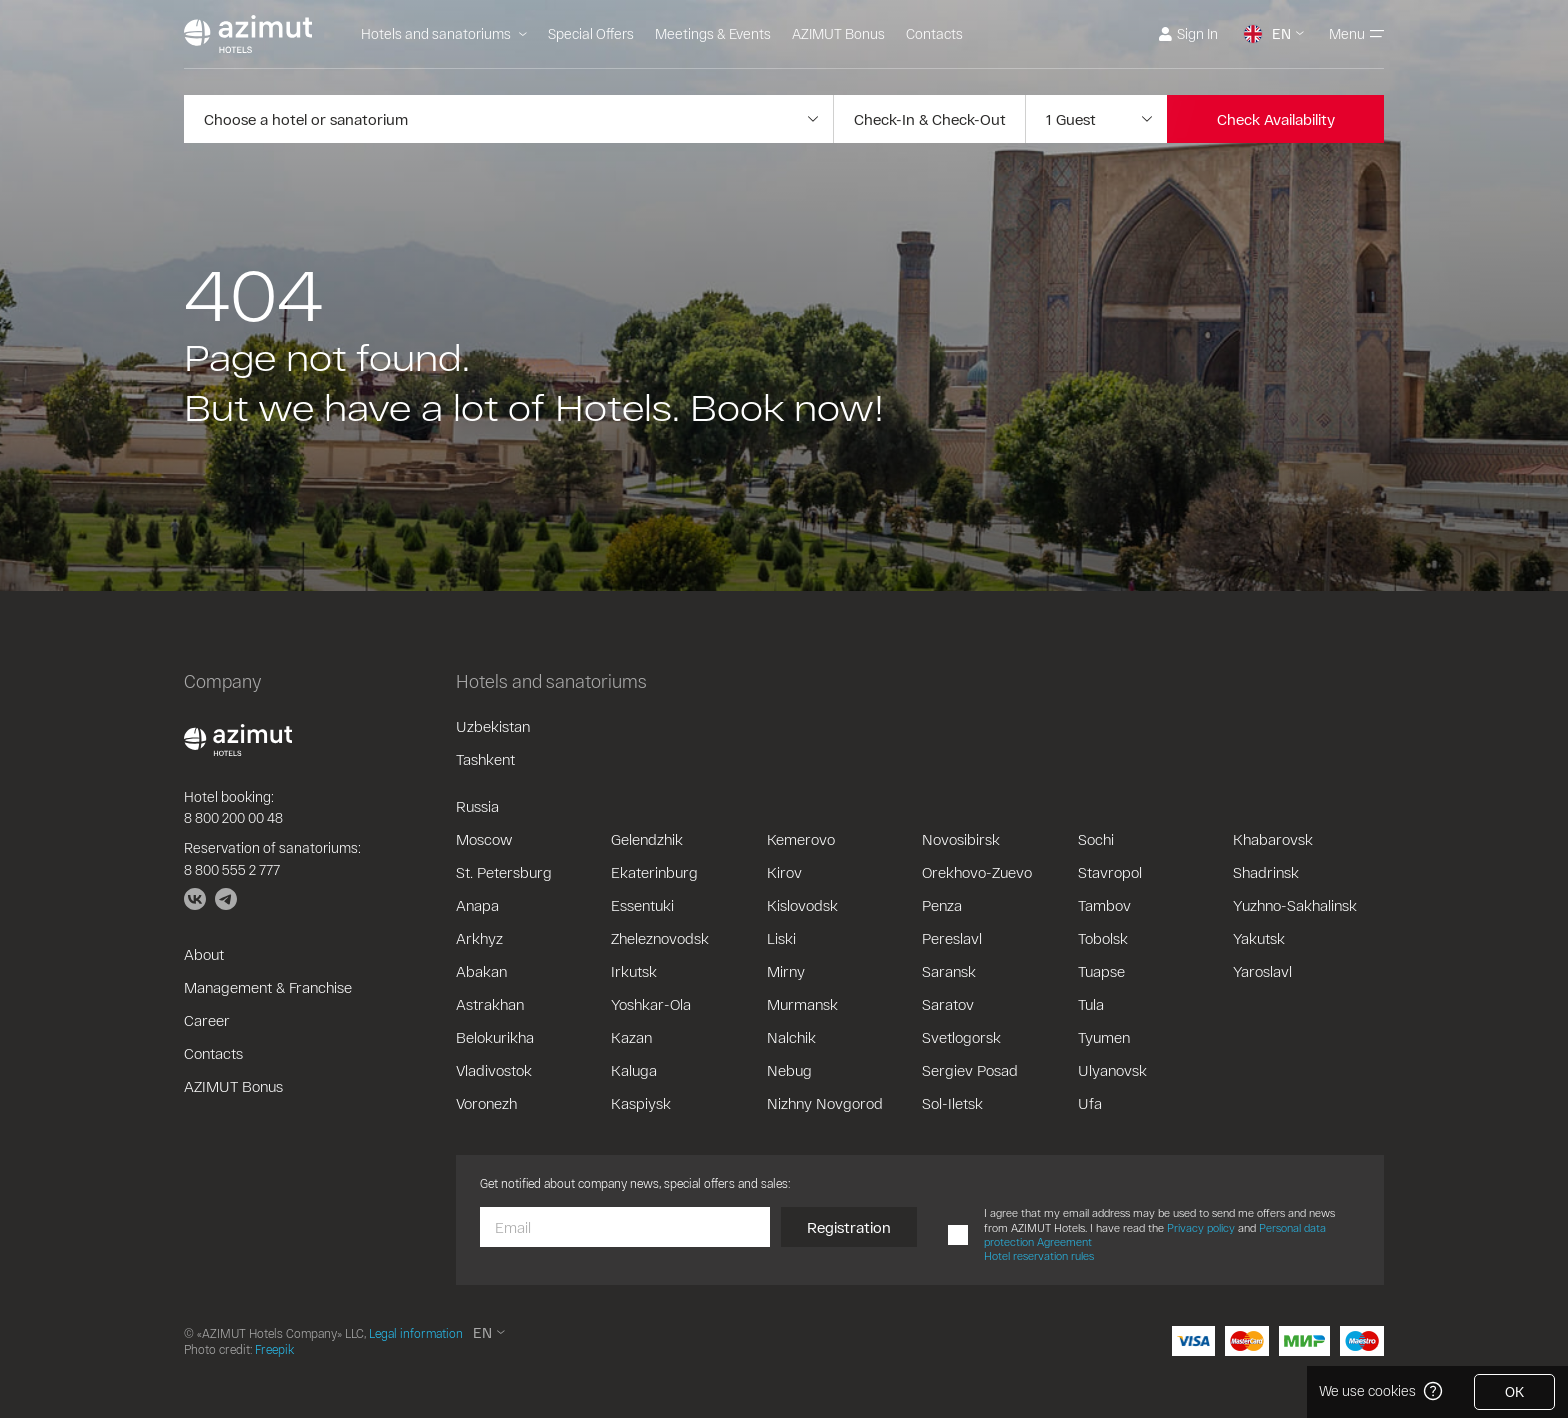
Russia (477, 806)
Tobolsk (1103, 938)
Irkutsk (634, 971)
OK (1514, 1391)
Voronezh (486, 1103)
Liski (781, 938)
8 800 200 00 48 (233, 817)
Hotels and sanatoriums (444, 33)
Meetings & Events (713, 33)
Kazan (631, 1037)
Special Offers (591, 33)
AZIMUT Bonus (838, 33)
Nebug (789, 1070)
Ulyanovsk (1112, 1070)
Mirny (786, 971)
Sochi (1096, 839)
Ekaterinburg (654, 872)
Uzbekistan (493, 726)
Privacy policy (1201, 1227)
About (204, 954)
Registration (849, 1227)
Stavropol (1110, 872)
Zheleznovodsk (660, 938)
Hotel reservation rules (1039, 1255)
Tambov (1104, 905)
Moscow (484, 839)
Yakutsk (1259, 938)
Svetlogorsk (961, 1037)
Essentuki (642, 905)
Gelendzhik (647, 839)
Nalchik (791, 1037)
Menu (1356, 33)
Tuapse (1101, 971)
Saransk (949, 971)
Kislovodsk (802, 905)
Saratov (948, 1004)
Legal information (416, 1333)
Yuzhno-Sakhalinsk (1295, 905)
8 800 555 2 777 (232, 869)
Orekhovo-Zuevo (977, 872)
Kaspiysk (641, 1103)
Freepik (274, 1349)
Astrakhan (490, 1004)
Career (207, 1020)
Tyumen (1104, 1037)
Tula (1091, 1004)
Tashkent (485, 759)
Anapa (477, 905)
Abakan (481, 971)
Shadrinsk (1266, 872)
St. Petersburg (504, 872)
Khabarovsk (1273, 839)
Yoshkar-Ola (651, 1004)
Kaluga (634, 1070)
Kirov (784, 872)
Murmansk (802, 1004)
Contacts (934, 33)
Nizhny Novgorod (825, 1103)
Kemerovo (801, 839)
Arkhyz (479, 938)
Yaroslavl (1262, 971)
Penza (942, 905)
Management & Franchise (268, 987)
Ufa (1090, 1103)
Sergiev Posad (970, 1070)
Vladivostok (494, 1070)
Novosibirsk (961, 839)
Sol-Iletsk (952, 1103)
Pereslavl (952, 938)
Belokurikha (495, 1037)
